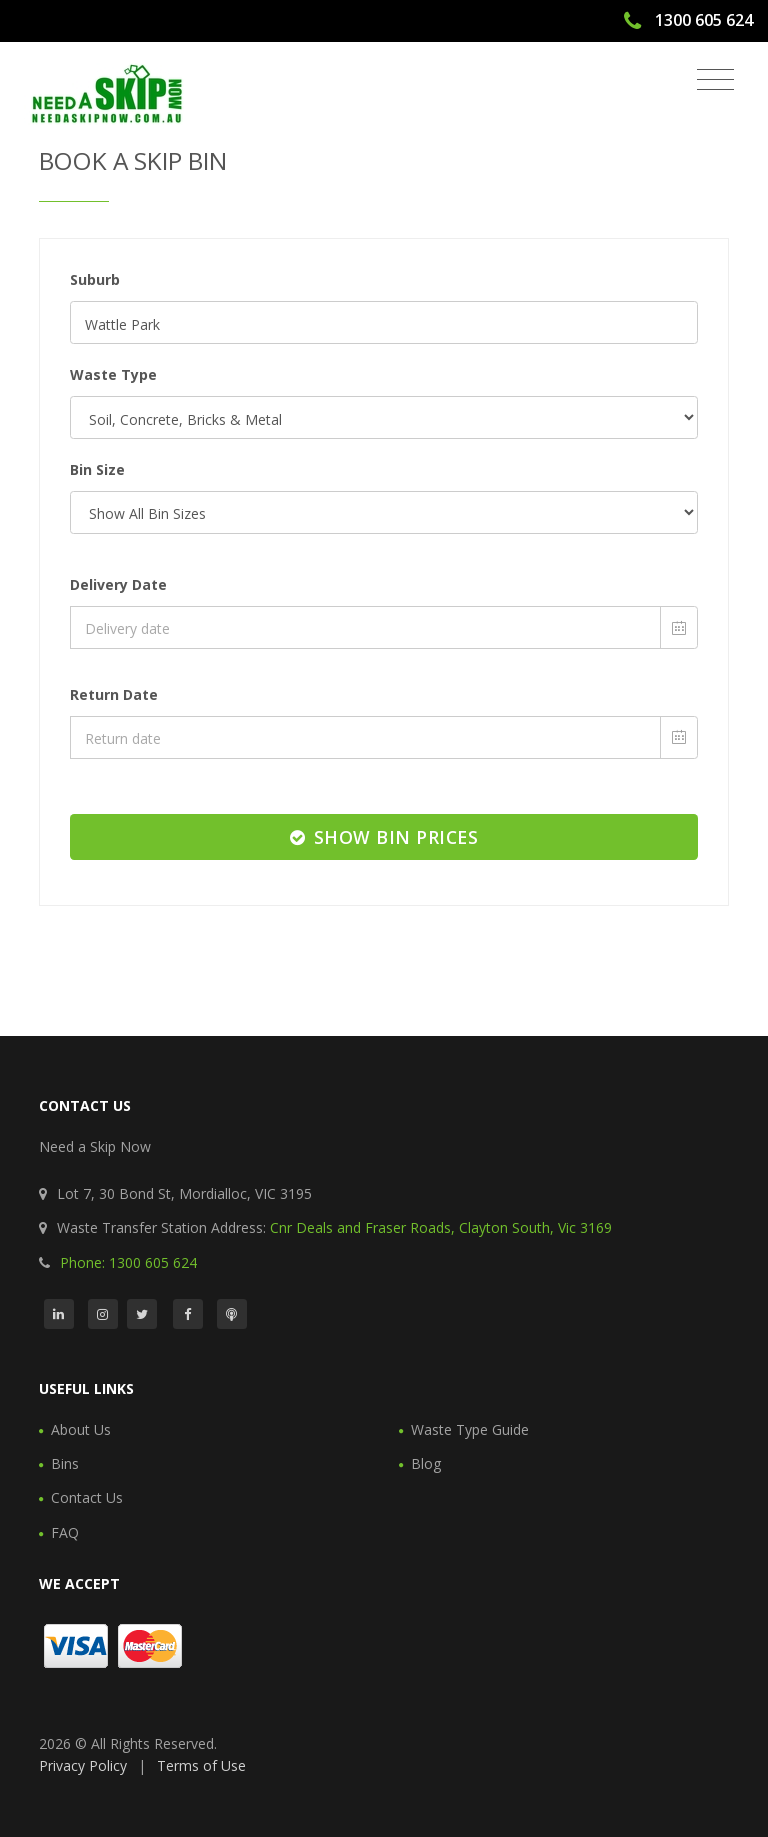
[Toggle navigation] (715, 80)
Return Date (114, 694)
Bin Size (97, 469)
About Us (81, 1429)
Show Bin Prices (384, 837)
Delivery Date (118, 584)
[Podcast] (232, 1314)
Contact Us (87, 1497)
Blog (426, 1463)
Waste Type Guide (470, 1429)
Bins (65, 1463)
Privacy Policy (83, 1765)
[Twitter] (142, 1314)
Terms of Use (201, 1765)
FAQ (65, 1532)
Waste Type (113, 374)
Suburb (95, 279)
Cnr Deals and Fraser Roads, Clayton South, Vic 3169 (441, 1227)
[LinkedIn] (59, 1314)
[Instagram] (103, 1314)
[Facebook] (188, 1314)
